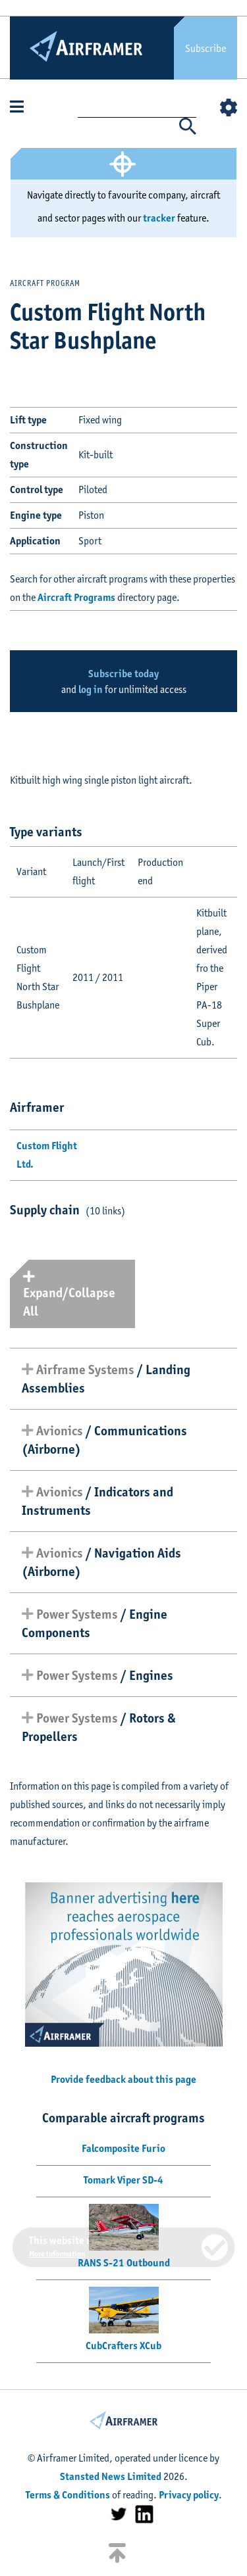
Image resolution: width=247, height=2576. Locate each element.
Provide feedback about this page (123, 2079)
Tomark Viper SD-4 (123, 2180)
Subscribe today (123, 673)
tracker (159, 218)
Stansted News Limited (110, 2476)
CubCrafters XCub (123, 2345)
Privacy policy (189, 2495)
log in (90, 689)
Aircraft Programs (76, 597)
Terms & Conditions (68, 2495)
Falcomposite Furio (123, 2148)
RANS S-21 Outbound (124, 2262)
